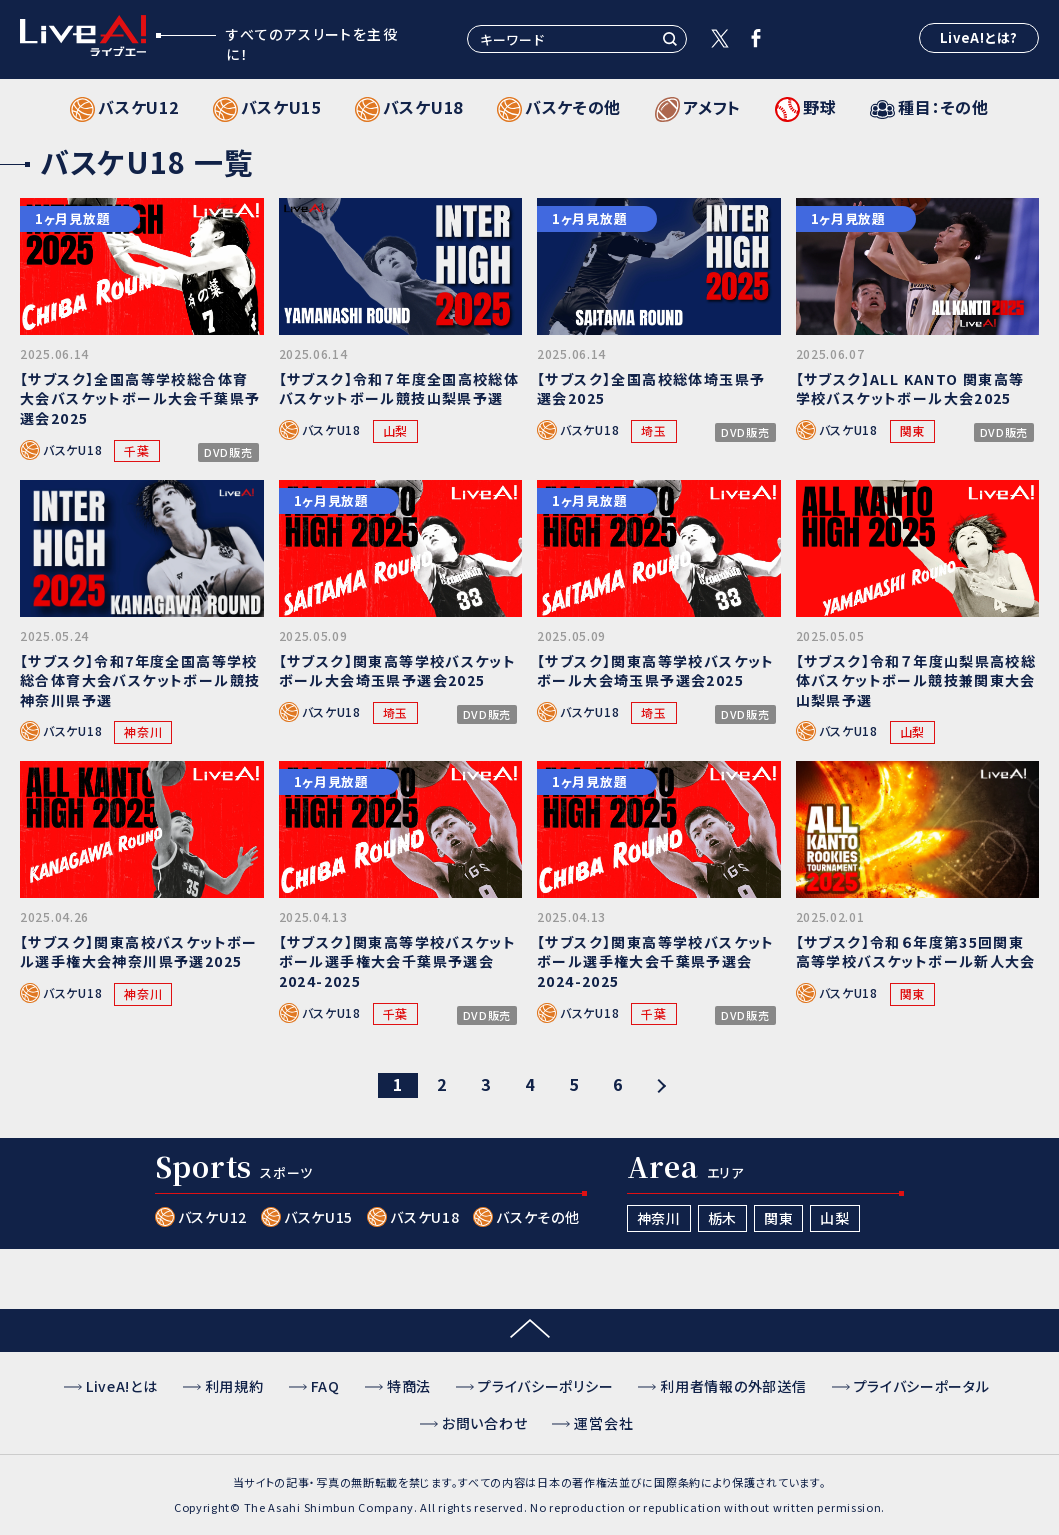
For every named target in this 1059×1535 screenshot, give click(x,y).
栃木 (722, 1218)
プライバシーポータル (922, 1386)
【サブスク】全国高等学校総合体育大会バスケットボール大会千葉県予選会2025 (140, 398)
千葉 (136, 450)
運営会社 (603, 1423)
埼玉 (653, 430)
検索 (670, 39)
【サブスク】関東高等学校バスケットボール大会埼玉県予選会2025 (398, 671)
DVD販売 (228, 452)
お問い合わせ (484, 1423)
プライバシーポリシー (545, 1386)
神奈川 (143, 731)
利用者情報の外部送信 (733, 1386)
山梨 (395, 430)
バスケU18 (72, 449)
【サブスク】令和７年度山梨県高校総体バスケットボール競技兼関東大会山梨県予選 (916, 680)
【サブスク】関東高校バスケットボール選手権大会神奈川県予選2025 (139, 952)
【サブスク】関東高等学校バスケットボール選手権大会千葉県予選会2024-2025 (398, 961)
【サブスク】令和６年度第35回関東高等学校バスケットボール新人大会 (916, 952)
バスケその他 (537, 1217)
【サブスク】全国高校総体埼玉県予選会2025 (651, 389)
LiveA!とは (122, 1386)
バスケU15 (318, 1217)
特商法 (409, 1386)
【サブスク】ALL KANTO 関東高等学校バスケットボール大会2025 (910, 389)
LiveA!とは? (979, 37)
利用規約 (234, 1386)
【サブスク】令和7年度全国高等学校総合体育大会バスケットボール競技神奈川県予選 (140, 680)
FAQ (325, 1386)
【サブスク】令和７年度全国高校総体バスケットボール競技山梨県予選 (399, 389)
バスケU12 (212, 1217)
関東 (912, 430)
